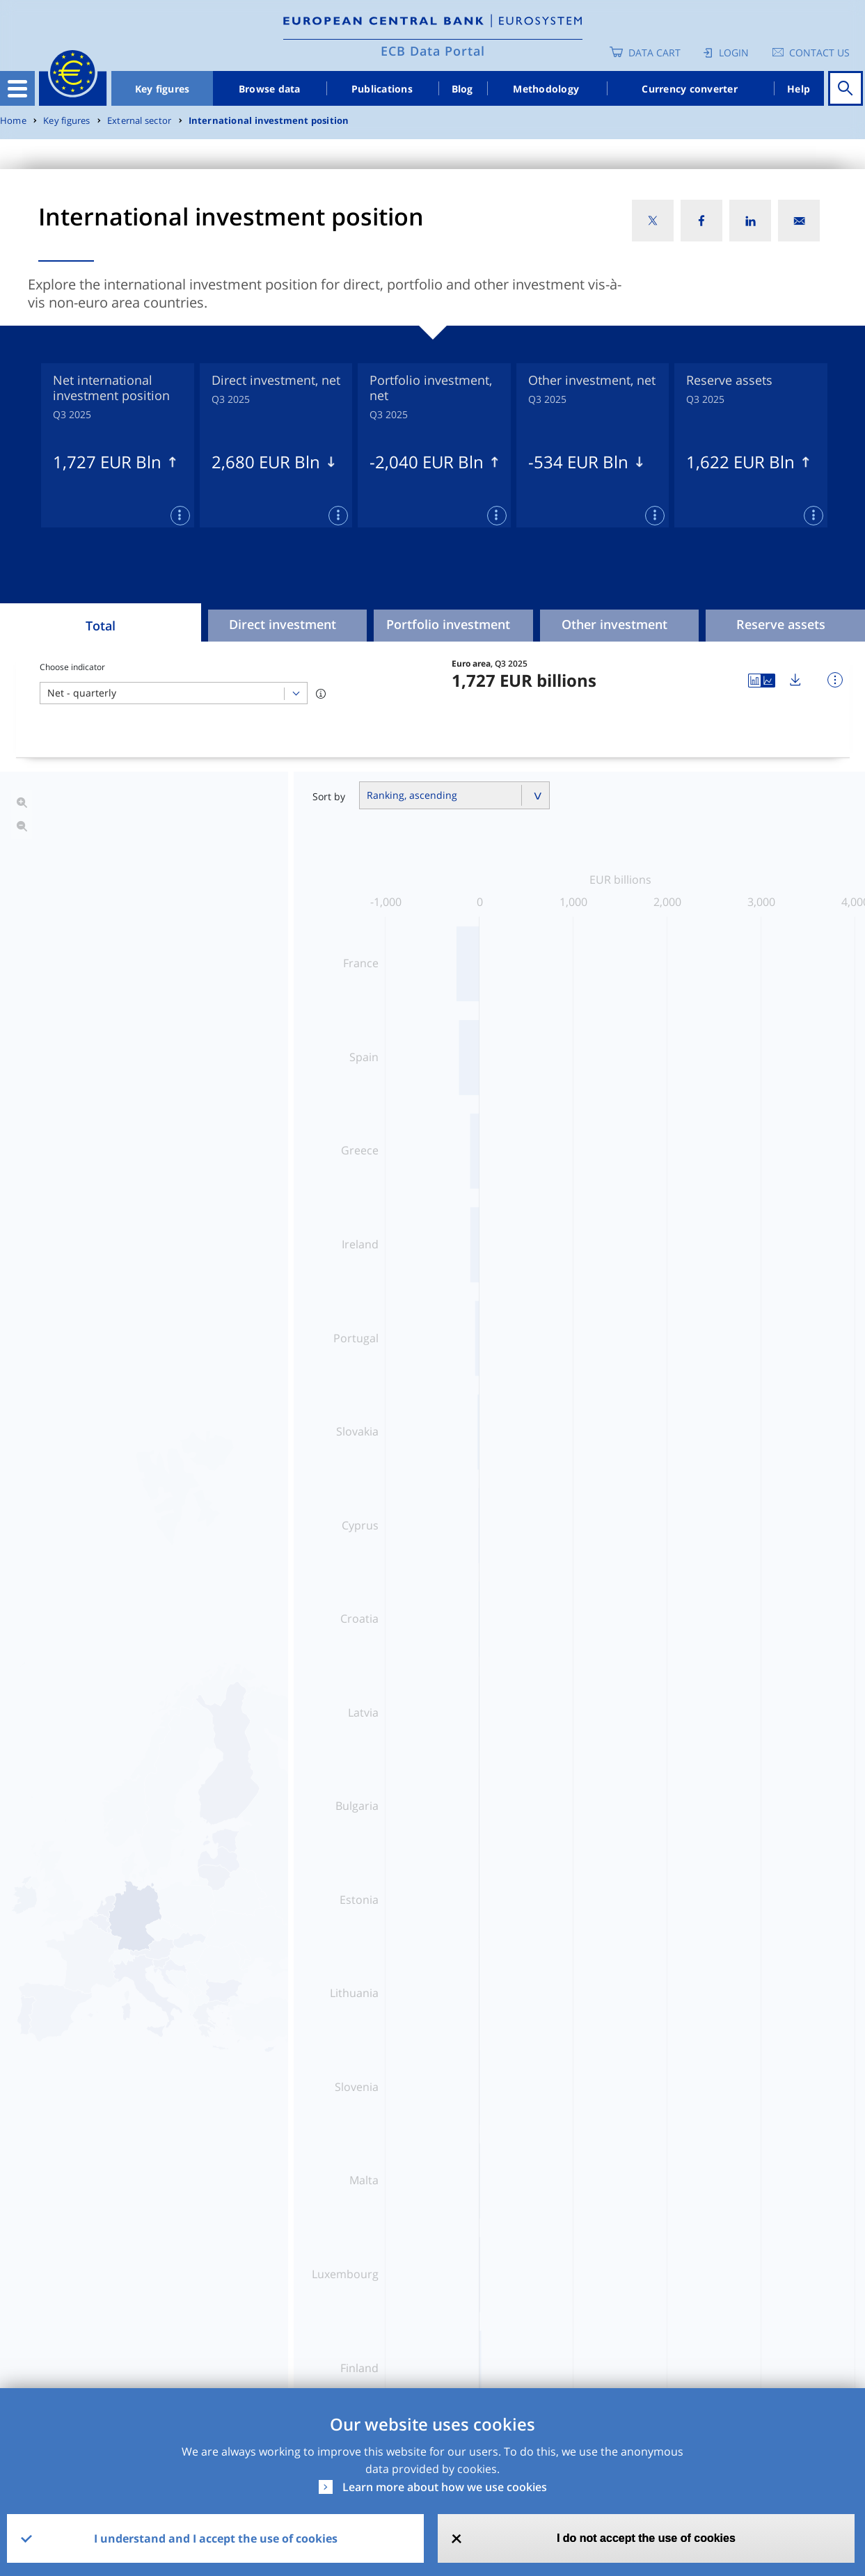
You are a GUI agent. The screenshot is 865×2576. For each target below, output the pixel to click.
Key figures (162, 88)
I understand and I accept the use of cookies (216, 2538)
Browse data (270, 88)
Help (798, 88)
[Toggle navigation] (17, 88)
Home (13, 121)
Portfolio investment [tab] (448, 624)
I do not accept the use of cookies (646, 2538)
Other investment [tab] (614, 624)
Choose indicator (72, 667)
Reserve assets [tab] (780, 624)
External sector (139, 121)
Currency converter (690, 88)
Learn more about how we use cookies (444, 2487)
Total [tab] (101, 625)
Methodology (546, 88)
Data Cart (654, 52)
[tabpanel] (117, 445)
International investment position (269, 121)
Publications (382, 88)
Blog (462, 88)
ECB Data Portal (433, 50)
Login (734, 52)
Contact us (819, 52)
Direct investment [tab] (282, 624)
